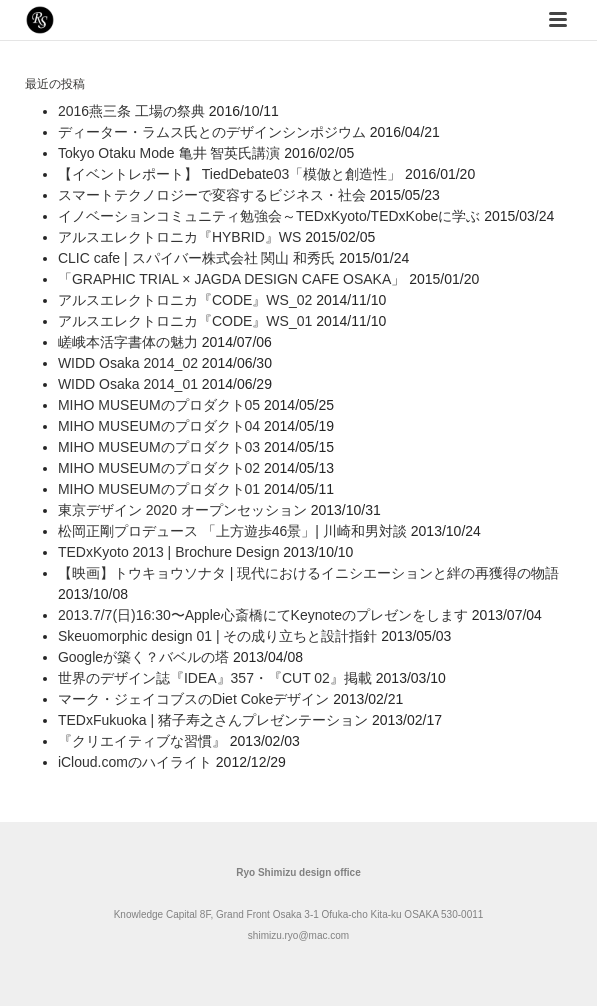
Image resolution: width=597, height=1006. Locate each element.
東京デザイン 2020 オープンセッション (182, 510)
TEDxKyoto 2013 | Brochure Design (169, 552)
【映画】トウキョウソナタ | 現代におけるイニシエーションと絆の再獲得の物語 (308, 573)
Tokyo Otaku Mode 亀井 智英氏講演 (169, 153)
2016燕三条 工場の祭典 (131, 111)
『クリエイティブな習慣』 (142, 741)
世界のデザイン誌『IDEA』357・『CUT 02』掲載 (215, 678)
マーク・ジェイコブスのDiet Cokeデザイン (193, 699)
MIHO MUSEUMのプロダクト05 (159, 405)
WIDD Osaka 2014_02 (128, 363)
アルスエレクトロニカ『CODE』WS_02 (185, 300)
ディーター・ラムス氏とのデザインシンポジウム (212, 132)
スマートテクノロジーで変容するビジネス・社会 (212, 195)
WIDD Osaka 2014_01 (128, 384)
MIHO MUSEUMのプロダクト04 (159, 426)
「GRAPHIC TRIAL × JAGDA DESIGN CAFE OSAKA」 (231, 279)
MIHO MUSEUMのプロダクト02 (159, 468)
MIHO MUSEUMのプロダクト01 (159, 489)
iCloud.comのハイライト (135, 762)
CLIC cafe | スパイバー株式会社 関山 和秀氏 (196, 258)
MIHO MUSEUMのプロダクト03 (159, 447)
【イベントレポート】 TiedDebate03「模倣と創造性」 (229, 174)
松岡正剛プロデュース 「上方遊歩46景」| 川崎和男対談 (232, 531)
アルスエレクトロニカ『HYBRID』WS (179, 237)
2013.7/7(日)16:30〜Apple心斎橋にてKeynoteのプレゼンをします (263, 615)
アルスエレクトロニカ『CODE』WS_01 (185, 321)
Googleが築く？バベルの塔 (143, 657)
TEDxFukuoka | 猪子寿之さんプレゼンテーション (213, 720)
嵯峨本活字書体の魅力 (128, 342)
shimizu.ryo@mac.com (298, 935)
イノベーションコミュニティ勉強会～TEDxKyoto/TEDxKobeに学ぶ (269, 216)
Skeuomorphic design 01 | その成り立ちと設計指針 (218, 636)
